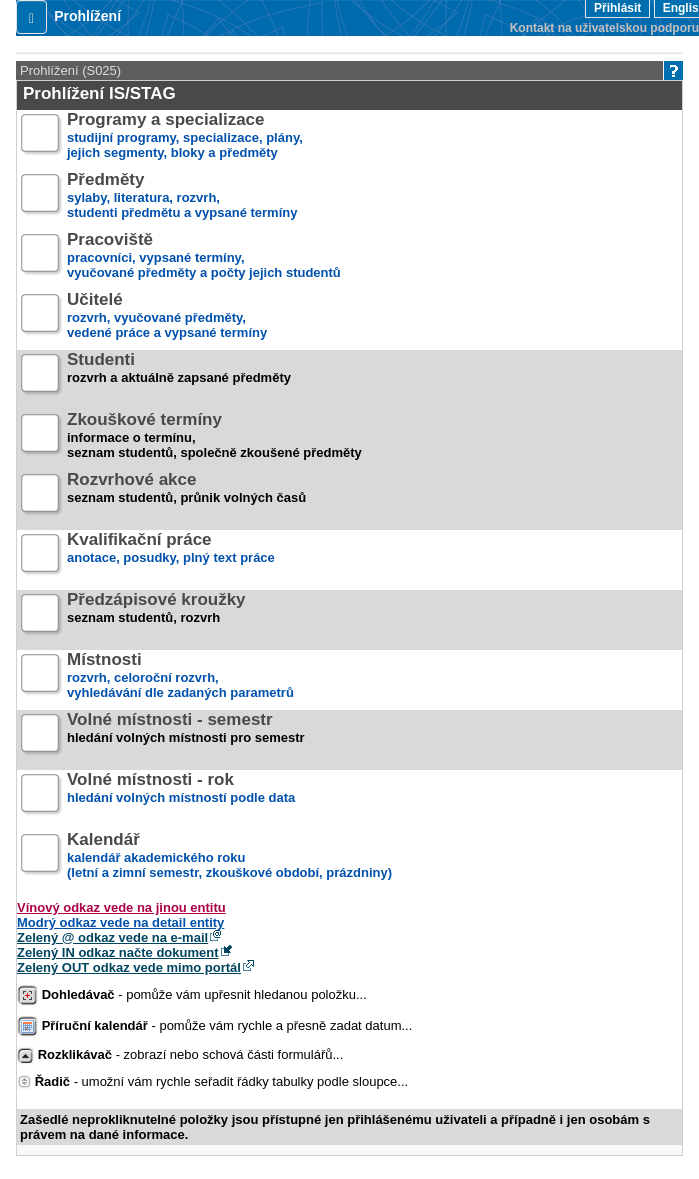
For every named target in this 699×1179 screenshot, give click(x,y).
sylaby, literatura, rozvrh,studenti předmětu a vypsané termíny (182, 196)
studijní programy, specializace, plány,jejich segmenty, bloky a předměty (185, 136)
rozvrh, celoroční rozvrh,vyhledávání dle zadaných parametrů (180, 676)
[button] (31, 17)
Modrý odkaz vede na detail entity (120, 922)
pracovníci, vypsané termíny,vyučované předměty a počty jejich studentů (204, 256)
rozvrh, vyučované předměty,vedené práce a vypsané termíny (167, 316)
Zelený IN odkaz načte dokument (118, 952)
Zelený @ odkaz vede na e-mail (112, 937)
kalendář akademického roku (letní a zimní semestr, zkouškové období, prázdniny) (229, 856)
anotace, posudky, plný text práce (171, 556)
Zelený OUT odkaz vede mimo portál (129, 967)
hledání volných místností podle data (181, 796)
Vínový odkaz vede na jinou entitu (121, 907)
